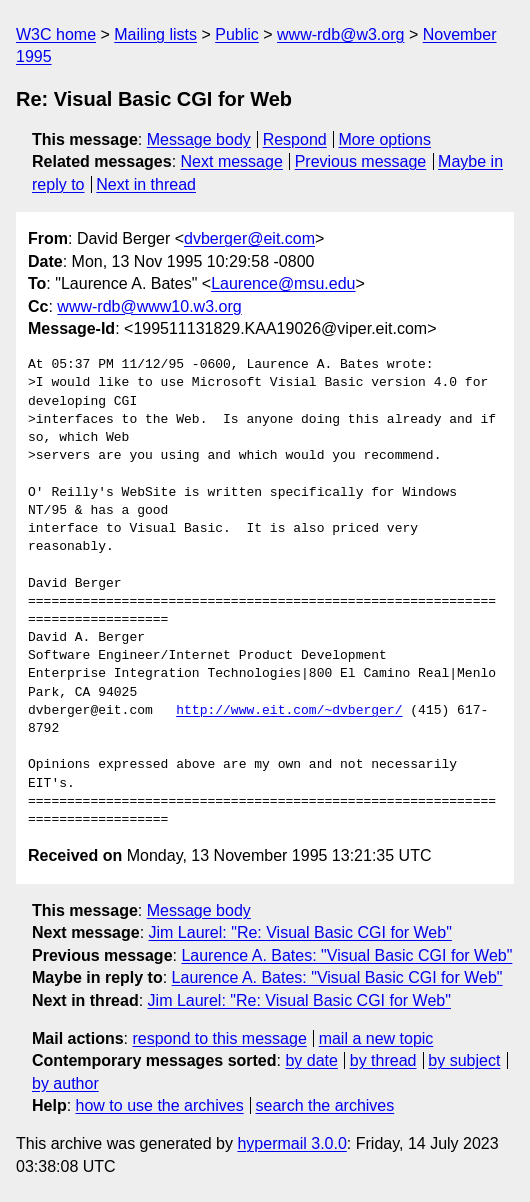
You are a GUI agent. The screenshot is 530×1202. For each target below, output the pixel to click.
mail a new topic (376, 1038)
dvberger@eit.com (249, 238)
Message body (199, 139)
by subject (464, 1060)
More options (385, 139)
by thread (383, 1060)
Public (237, 34)
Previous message (361, 161)
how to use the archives (160, 1105)
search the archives (325, 1105)
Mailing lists (155, 34)
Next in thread (146, 184)
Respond (295, 139)
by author (65, 1083)
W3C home (56, 34)
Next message (232, 161)
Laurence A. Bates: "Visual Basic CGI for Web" (346, 955)
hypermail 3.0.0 (291, 1143)
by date (311, 1060)
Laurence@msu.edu (283, 283)
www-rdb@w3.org (340, 34)
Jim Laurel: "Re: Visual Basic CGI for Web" (300, 932)
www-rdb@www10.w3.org (149, 306)
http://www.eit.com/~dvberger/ (289, 711)
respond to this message (219, 1038)
